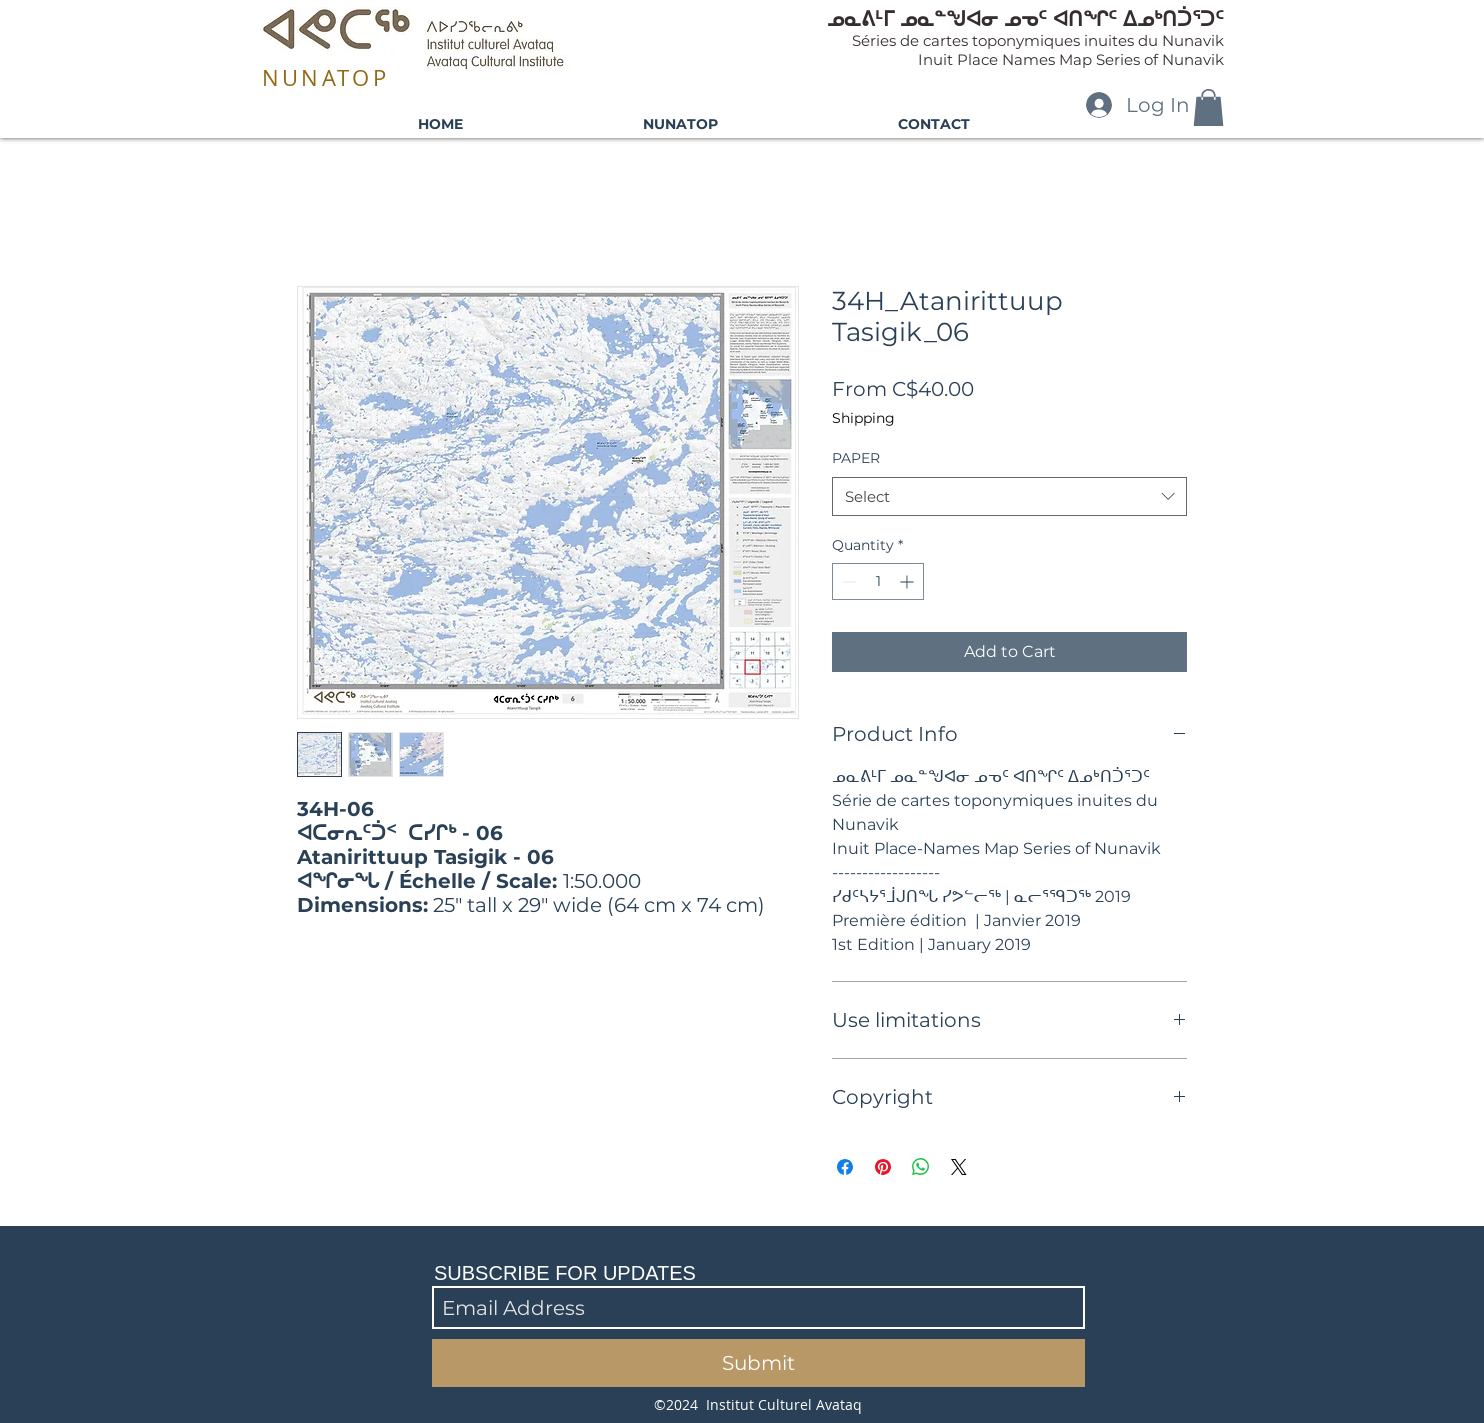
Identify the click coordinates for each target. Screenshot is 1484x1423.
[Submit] (758, 1363)
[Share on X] (959, 1167)
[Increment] (908, 581)
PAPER (856, 458)
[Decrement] (847, 581)
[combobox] (1009, 496)
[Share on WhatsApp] (921, 1167)
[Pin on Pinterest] (883, 1167)
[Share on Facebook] (845, 1167)
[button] (1208, 107)
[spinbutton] (878, 581)
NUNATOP (325, 77)
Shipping (863, 418)
